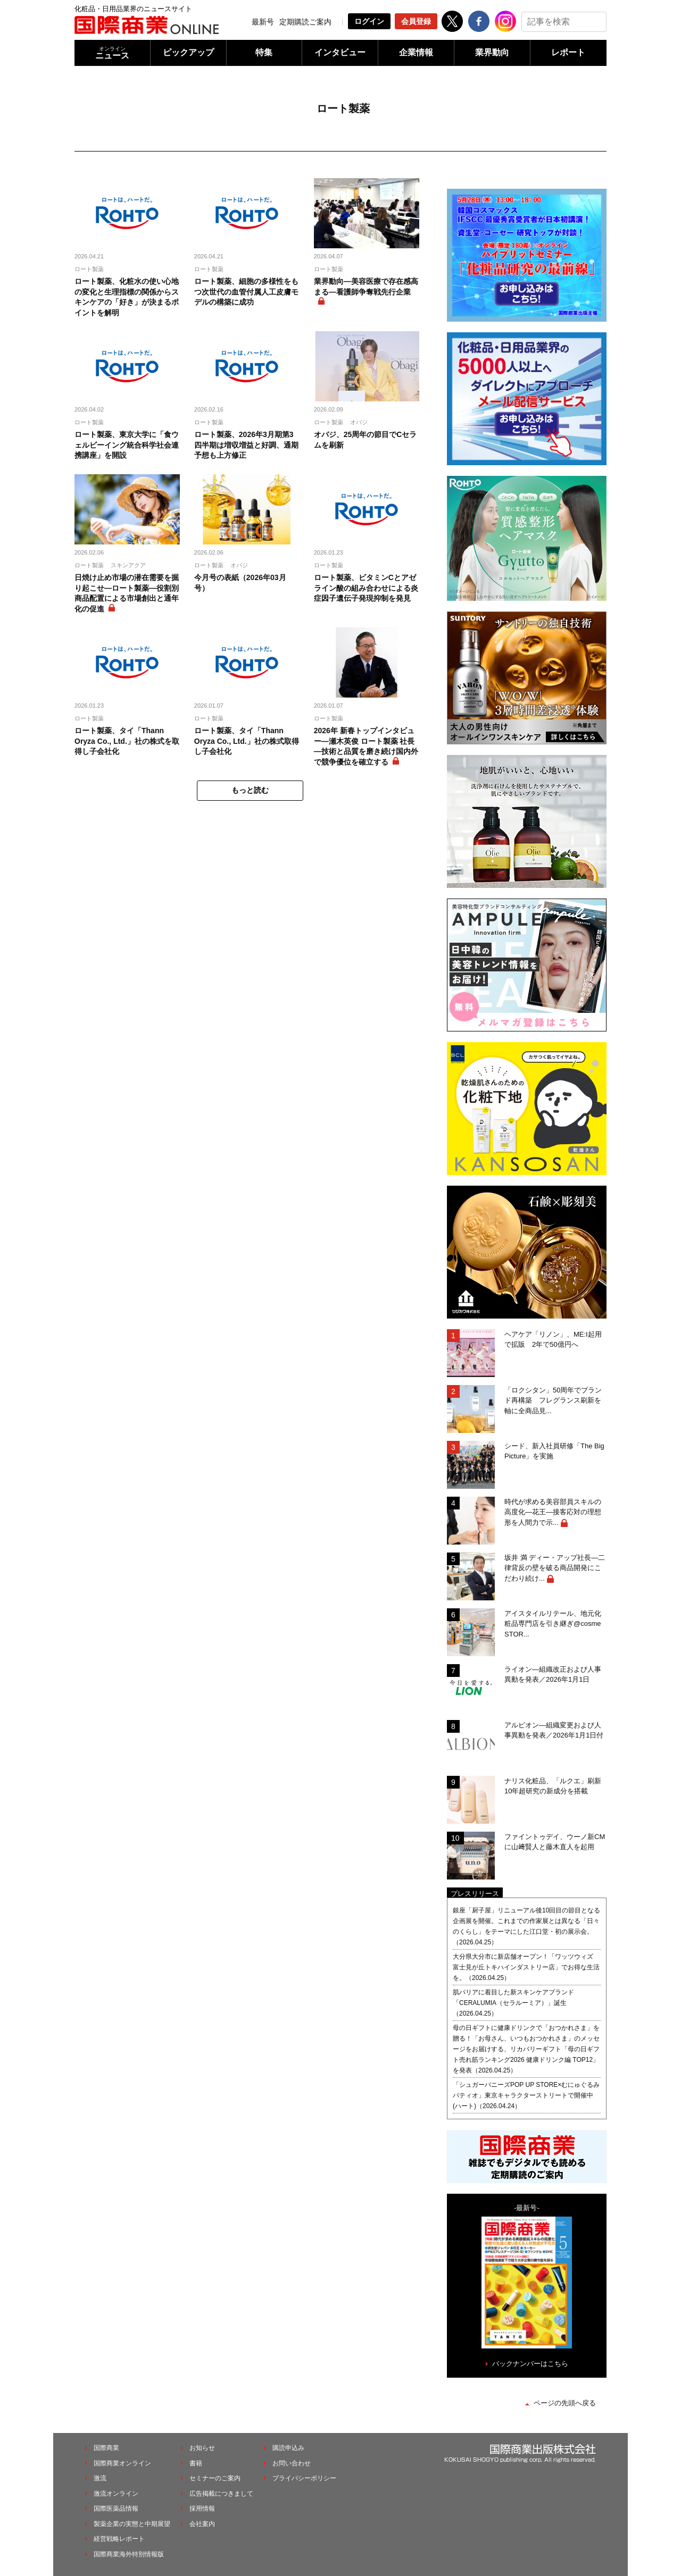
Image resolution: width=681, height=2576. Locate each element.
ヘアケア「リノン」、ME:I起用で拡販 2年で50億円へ (553, 1339)
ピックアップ (188, 52)
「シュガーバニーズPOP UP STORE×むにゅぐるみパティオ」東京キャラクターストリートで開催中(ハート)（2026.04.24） (526, 2095)
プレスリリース (475, 1894)
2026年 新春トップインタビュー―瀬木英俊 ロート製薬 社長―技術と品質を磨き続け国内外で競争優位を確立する (366, 746)
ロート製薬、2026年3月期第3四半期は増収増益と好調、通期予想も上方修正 (246, 444)
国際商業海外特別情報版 (129, 2554)
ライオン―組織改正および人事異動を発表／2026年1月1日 (552, 1674)
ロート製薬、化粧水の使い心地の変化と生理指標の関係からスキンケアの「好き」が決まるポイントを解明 (126, 297)
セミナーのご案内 (214, 2478)
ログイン (369, 21)
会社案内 (202, 2524)
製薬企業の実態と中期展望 (132, 2524)
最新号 (263, 22)
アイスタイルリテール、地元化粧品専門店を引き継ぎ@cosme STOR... (552, 1623)
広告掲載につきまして (221, 2493)
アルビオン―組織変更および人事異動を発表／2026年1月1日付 (553, 1730)
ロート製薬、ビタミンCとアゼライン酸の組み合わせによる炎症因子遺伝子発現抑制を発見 (366, 587)
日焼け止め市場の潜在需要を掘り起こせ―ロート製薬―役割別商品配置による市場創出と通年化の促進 (126, 593)
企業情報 (416, 52)
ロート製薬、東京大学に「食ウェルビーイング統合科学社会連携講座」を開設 (126, 444)
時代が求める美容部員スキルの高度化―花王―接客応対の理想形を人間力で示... (552, 1512)
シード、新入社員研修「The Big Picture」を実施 (554, 1451)
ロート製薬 (89, 269)
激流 (100, 2478)
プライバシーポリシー (304, 2478)
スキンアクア (128, 565)
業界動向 (492, 52)
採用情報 (202, 2508)
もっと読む (250, 790)
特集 (263, 52)
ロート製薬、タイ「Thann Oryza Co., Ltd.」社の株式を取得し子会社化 (126, 741)
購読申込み (288, 2448)
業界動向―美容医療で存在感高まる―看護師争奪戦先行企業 (366, 286)
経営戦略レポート (119, 2539)
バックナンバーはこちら (530, 2363)
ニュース (112, 53)
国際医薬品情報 (116, 2508)
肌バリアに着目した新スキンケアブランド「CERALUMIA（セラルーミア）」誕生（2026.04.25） (513, 2002)
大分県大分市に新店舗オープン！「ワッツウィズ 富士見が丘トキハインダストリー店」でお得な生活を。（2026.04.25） (526, 1967)
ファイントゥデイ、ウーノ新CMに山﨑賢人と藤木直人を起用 (554, 1842)
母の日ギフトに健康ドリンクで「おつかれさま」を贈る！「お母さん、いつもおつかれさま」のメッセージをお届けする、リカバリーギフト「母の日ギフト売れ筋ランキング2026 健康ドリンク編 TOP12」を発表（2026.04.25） (526, 2049)
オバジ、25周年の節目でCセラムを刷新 (365, 439)
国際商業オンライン (122, 2463)
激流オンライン (116, 2493)
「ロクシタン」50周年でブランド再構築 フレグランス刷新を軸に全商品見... (553, 1400)
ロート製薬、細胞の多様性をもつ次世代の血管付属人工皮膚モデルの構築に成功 (246, 291)
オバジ (359, 422)
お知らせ (202, 2448)
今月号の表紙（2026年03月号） (240, 582)
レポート (568, 52)
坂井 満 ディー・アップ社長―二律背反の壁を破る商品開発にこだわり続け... (554, 1568)
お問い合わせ (291, 2463)
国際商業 (106, 2448)
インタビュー (340, 52)
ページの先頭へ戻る (565, 2402)
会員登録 (416, 21)
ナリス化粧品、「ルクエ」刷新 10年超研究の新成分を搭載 (555, 1786)
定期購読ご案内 (305, 22)
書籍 (195, 2463)
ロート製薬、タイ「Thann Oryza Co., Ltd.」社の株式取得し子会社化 (246, 741)
